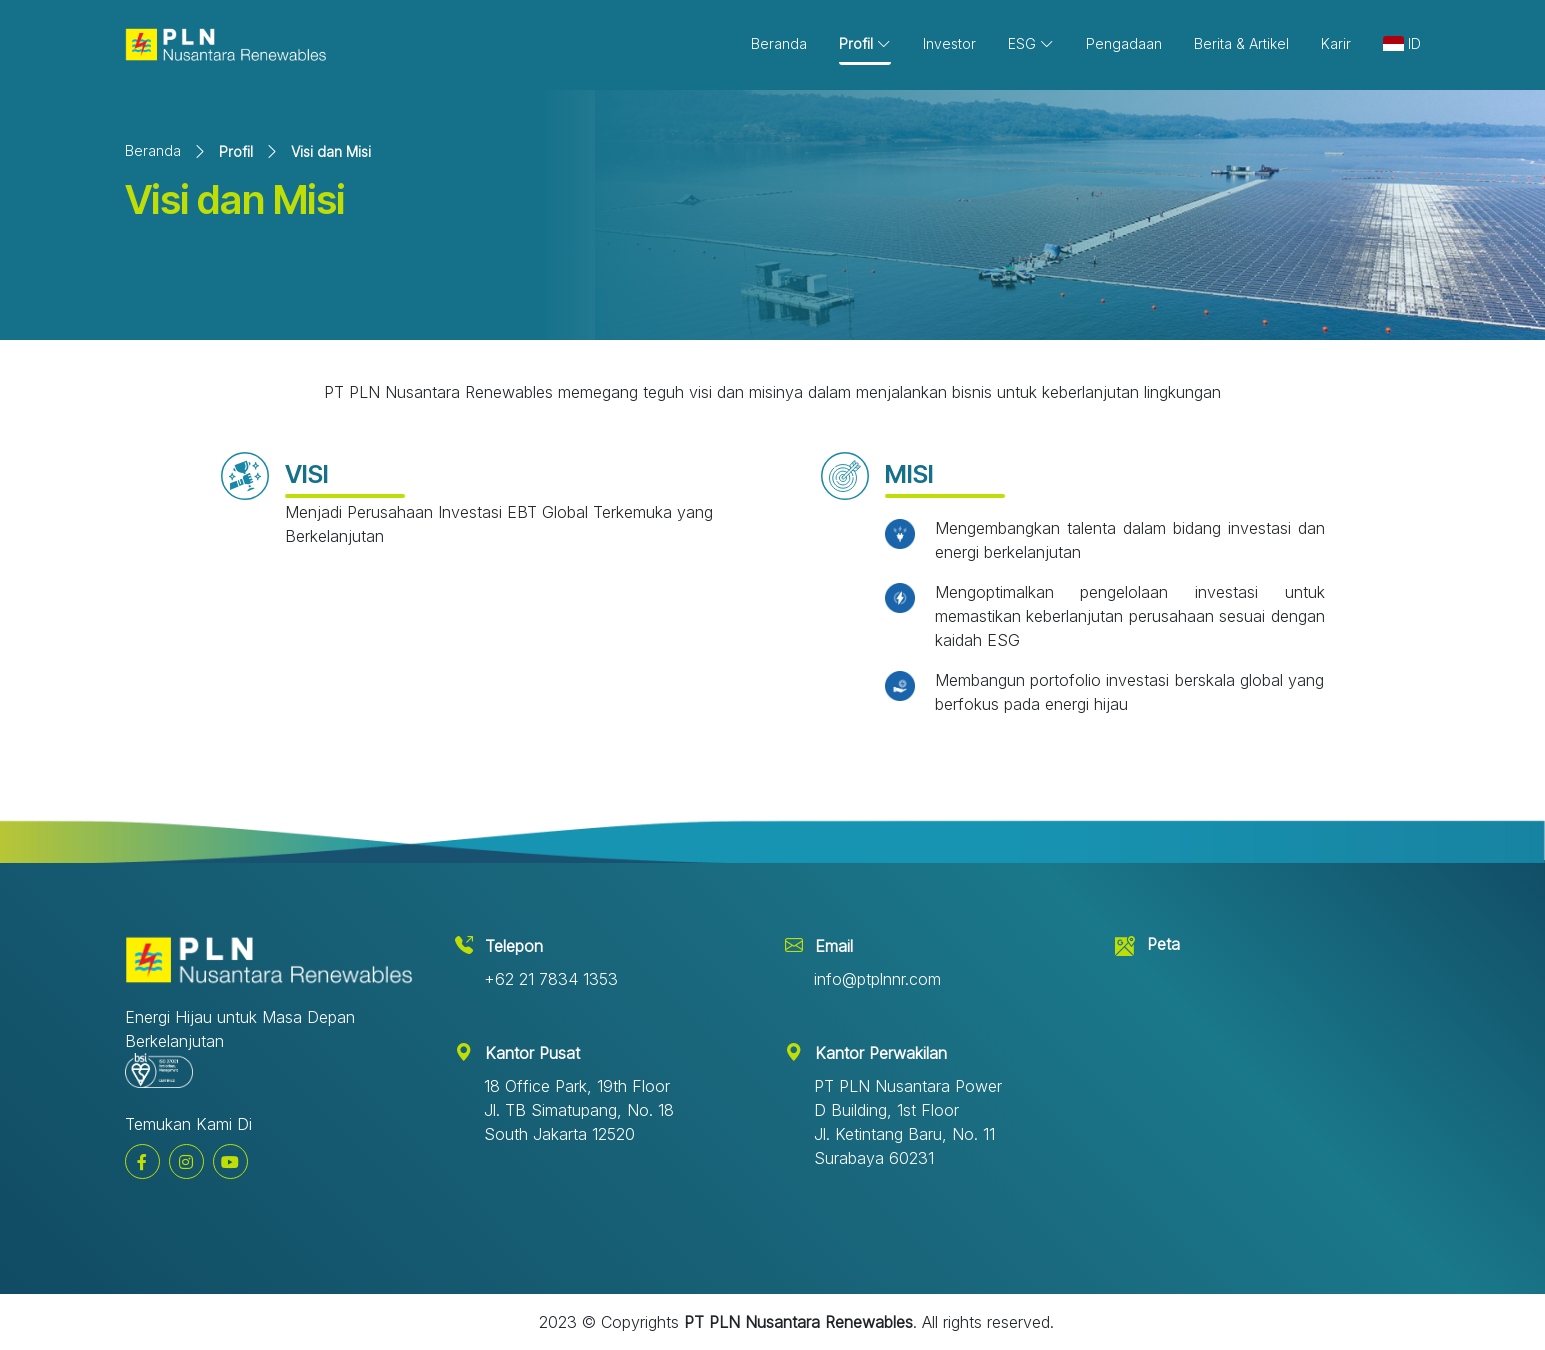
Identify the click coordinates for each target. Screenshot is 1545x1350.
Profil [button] (865, 43)
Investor (949, 43)
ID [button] (1402, 43)
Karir (1336, 43)
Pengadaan (1124, 43)
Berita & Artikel (1241, 43)
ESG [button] (1031, 43)
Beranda (779, 43)
